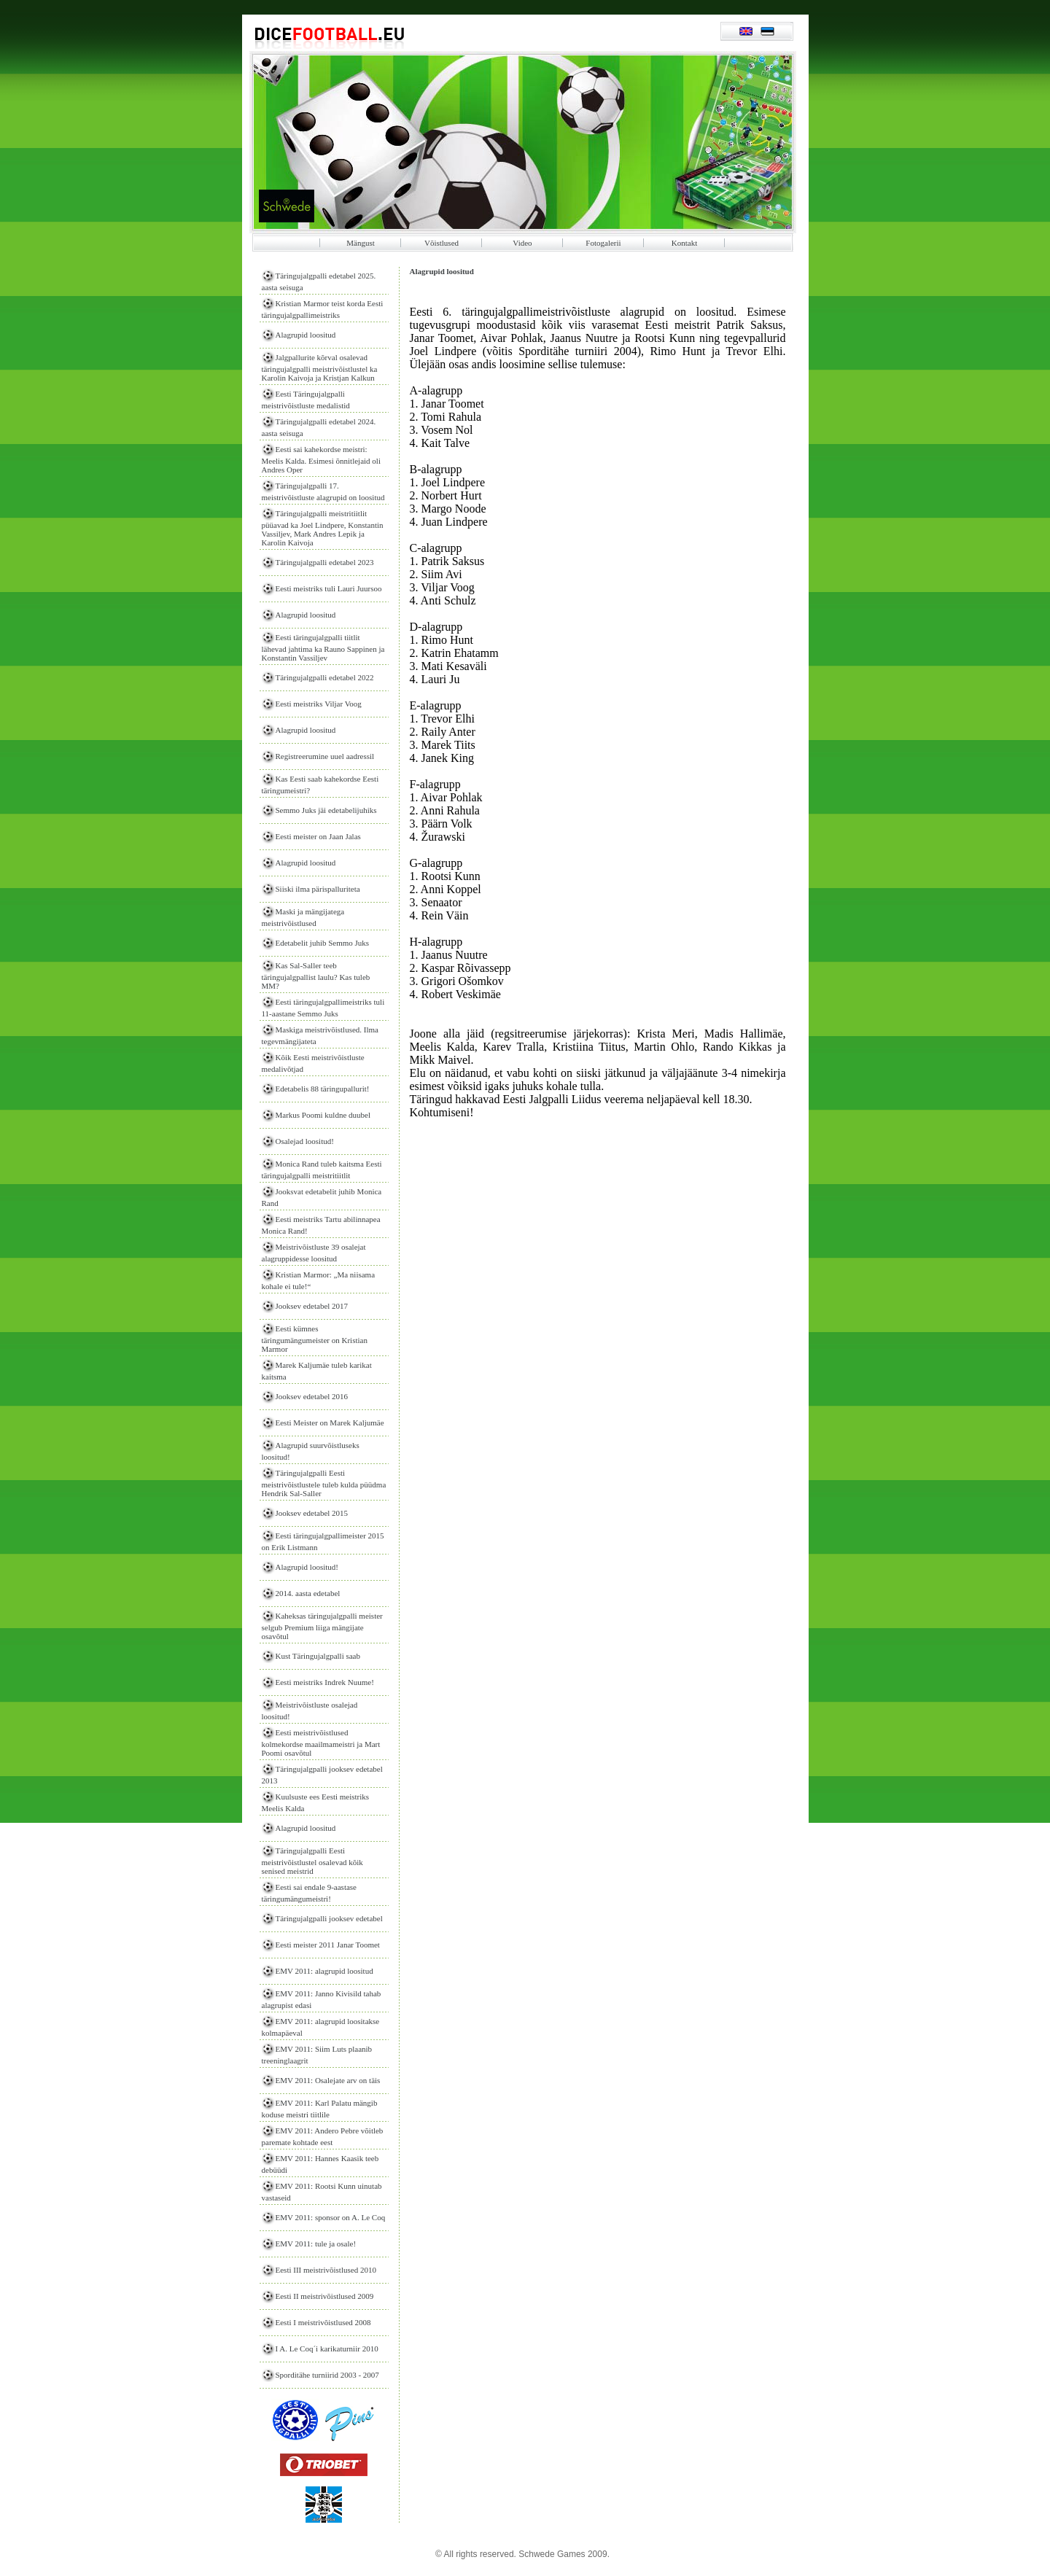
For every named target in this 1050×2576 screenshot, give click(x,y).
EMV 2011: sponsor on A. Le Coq (331, 2217)
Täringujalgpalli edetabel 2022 (325, 677)
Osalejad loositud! (305, 1141)
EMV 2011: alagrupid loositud (324, 1970)
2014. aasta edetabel (308, 1593)
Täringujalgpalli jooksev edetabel (329, 1918)
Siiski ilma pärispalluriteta (318, 888)
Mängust (360, 242)
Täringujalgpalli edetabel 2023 (325, 562)
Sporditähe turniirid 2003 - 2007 (327, 2374)
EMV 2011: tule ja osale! (316, 2243)
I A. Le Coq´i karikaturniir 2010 (327, 2348)
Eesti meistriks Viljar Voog (319, 703)
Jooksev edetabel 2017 (312, 1305)
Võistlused (441, 242)
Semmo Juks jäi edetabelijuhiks (326, 810)
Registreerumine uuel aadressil (325, 756)
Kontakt (684, 242)
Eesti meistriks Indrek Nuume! (325, 1682)
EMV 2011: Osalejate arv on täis (328, 2080)
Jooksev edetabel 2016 (312, 1396)
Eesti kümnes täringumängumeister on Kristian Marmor (315, 1338)
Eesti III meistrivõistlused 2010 (326, 2269)
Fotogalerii (603, 242)
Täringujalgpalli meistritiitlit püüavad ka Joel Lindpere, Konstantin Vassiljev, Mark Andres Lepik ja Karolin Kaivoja (323, 528)
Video (522, 242)
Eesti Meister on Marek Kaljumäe (330, 1422)
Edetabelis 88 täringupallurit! (323, 1088)
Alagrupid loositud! (307, 1567)
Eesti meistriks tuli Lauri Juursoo (329, 588)
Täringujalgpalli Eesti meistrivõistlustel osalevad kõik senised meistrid (312, 1860)
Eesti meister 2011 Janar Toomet (328, 1944)
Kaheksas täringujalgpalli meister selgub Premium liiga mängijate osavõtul (322, 1626)
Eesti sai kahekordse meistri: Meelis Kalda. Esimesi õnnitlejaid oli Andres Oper (321, 459)
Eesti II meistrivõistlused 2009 (325, 2296)
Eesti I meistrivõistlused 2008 (323, 2322)
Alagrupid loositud (306, 334)
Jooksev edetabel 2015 (312, 1513)
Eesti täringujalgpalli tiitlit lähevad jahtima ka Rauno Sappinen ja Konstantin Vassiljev (323, 647)
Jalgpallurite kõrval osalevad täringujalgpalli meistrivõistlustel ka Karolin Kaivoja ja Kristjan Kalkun (320, 367)
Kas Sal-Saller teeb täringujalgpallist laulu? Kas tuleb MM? (316, 975)
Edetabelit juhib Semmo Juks (323, 942)
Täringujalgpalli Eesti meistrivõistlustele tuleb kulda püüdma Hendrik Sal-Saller (324, 1483)
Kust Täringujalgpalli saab (318, 1655)
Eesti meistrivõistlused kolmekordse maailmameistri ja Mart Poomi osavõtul (321, 1742)
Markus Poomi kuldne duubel (323, 1114)
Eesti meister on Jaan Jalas (318, 836)
